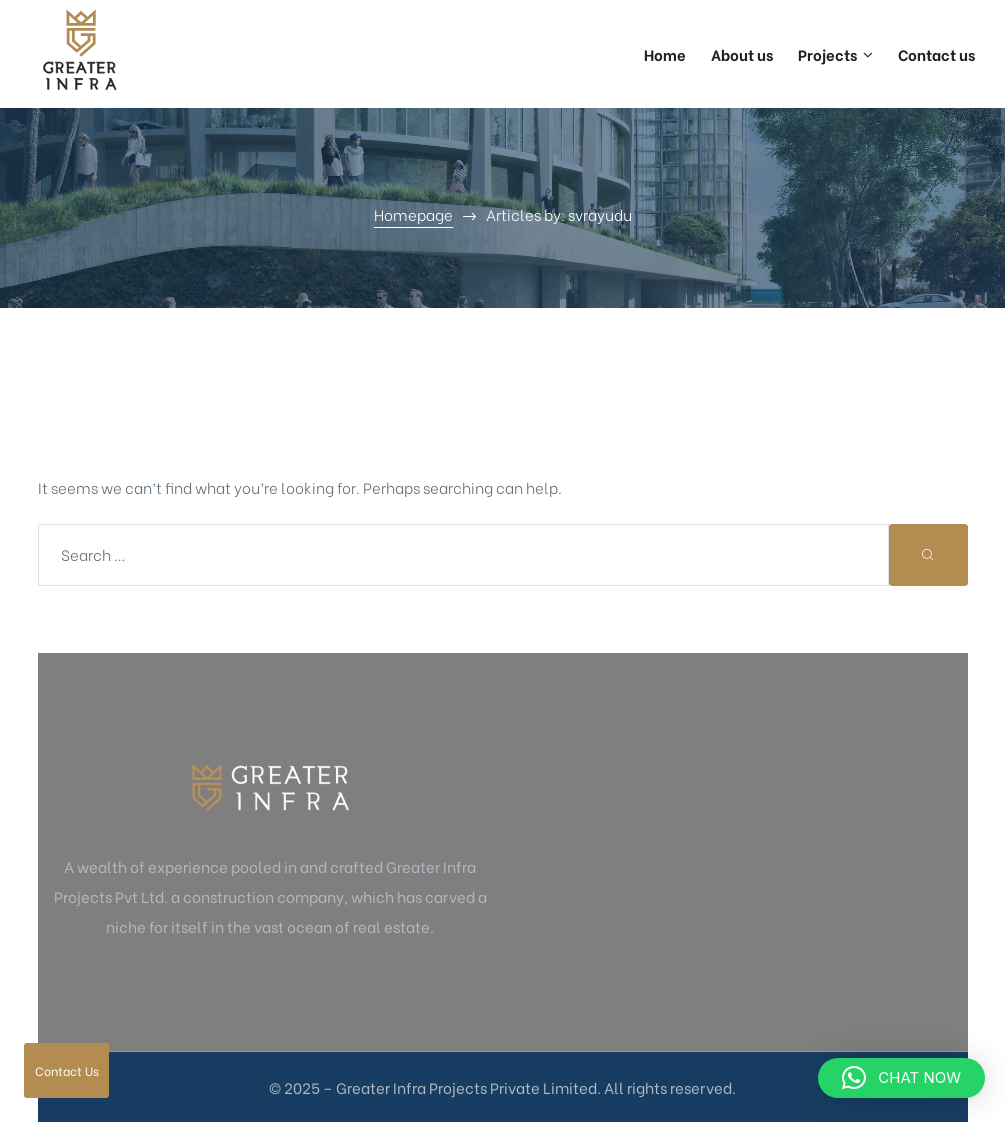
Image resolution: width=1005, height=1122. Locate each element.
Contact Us (67, 1070)
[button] (901, 1078)
